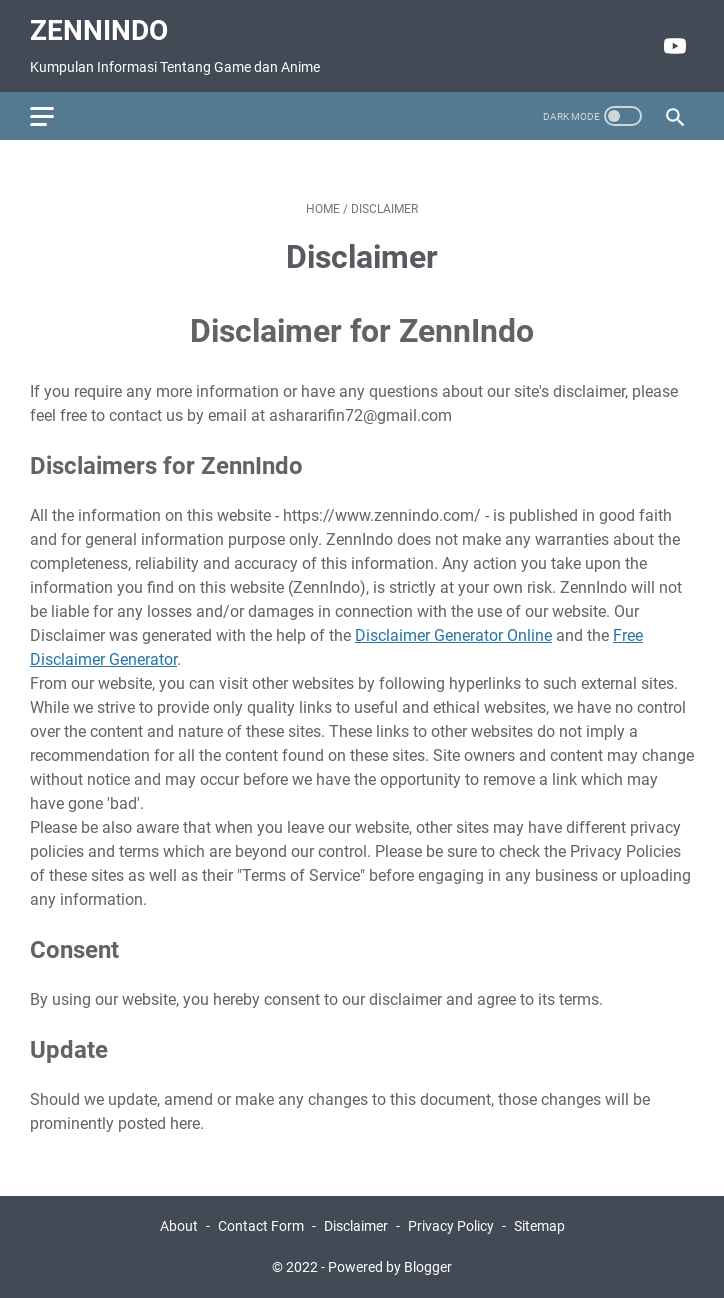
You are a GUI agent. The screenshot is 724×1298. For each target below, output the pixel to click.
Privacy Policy (451, 1226)
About (179, 1226)
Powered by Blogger (390, 1267)
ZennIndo (99, 30)
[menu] (54, 116)
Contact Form (261, 1226)
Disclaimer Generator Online (453, 635)
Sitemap (539, 1226)
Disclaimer (356, 1226)
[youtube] (672, 46)
